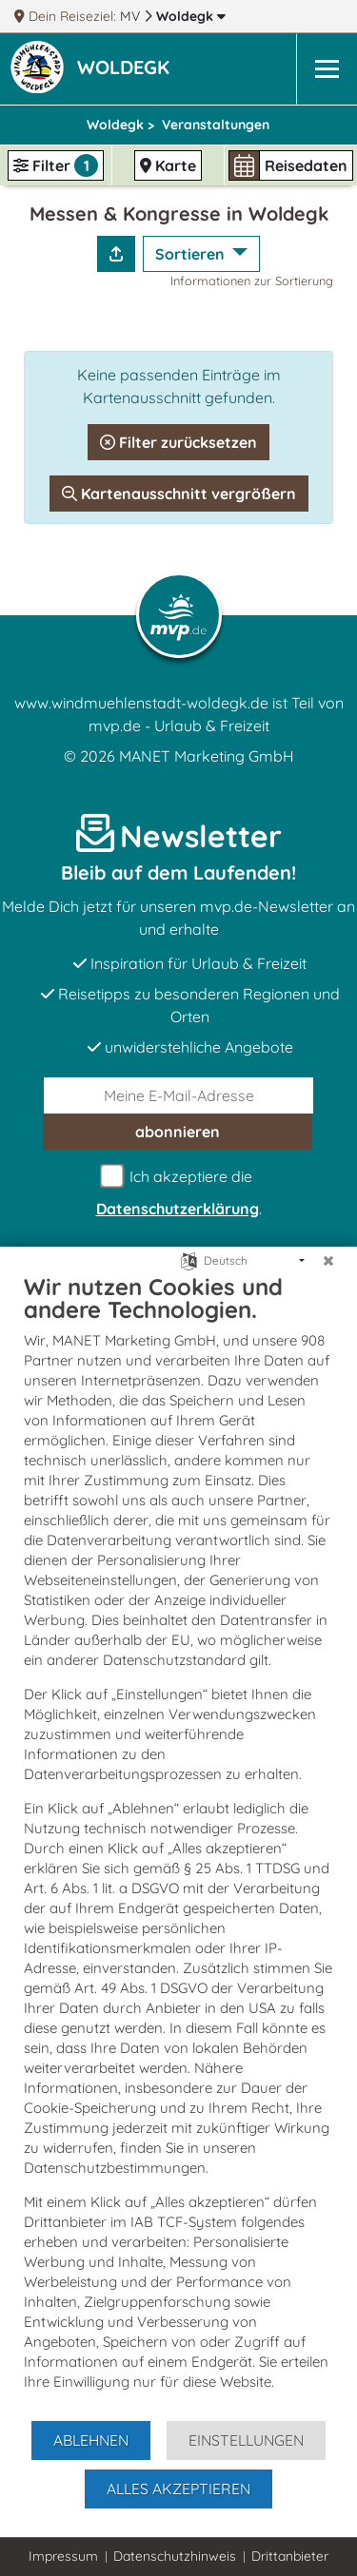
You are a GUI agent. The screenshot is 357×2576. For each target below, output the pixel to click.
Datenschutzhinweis (174, 2556)
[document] (178, 1845)
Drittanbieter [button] (289, 2556)
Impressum (63, 2556)
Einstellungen (246, 2440)
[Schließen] (328, 1261)
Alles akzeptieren (178, 2488)
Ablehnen (91, 2440)
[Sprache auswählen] (189, 1259)
